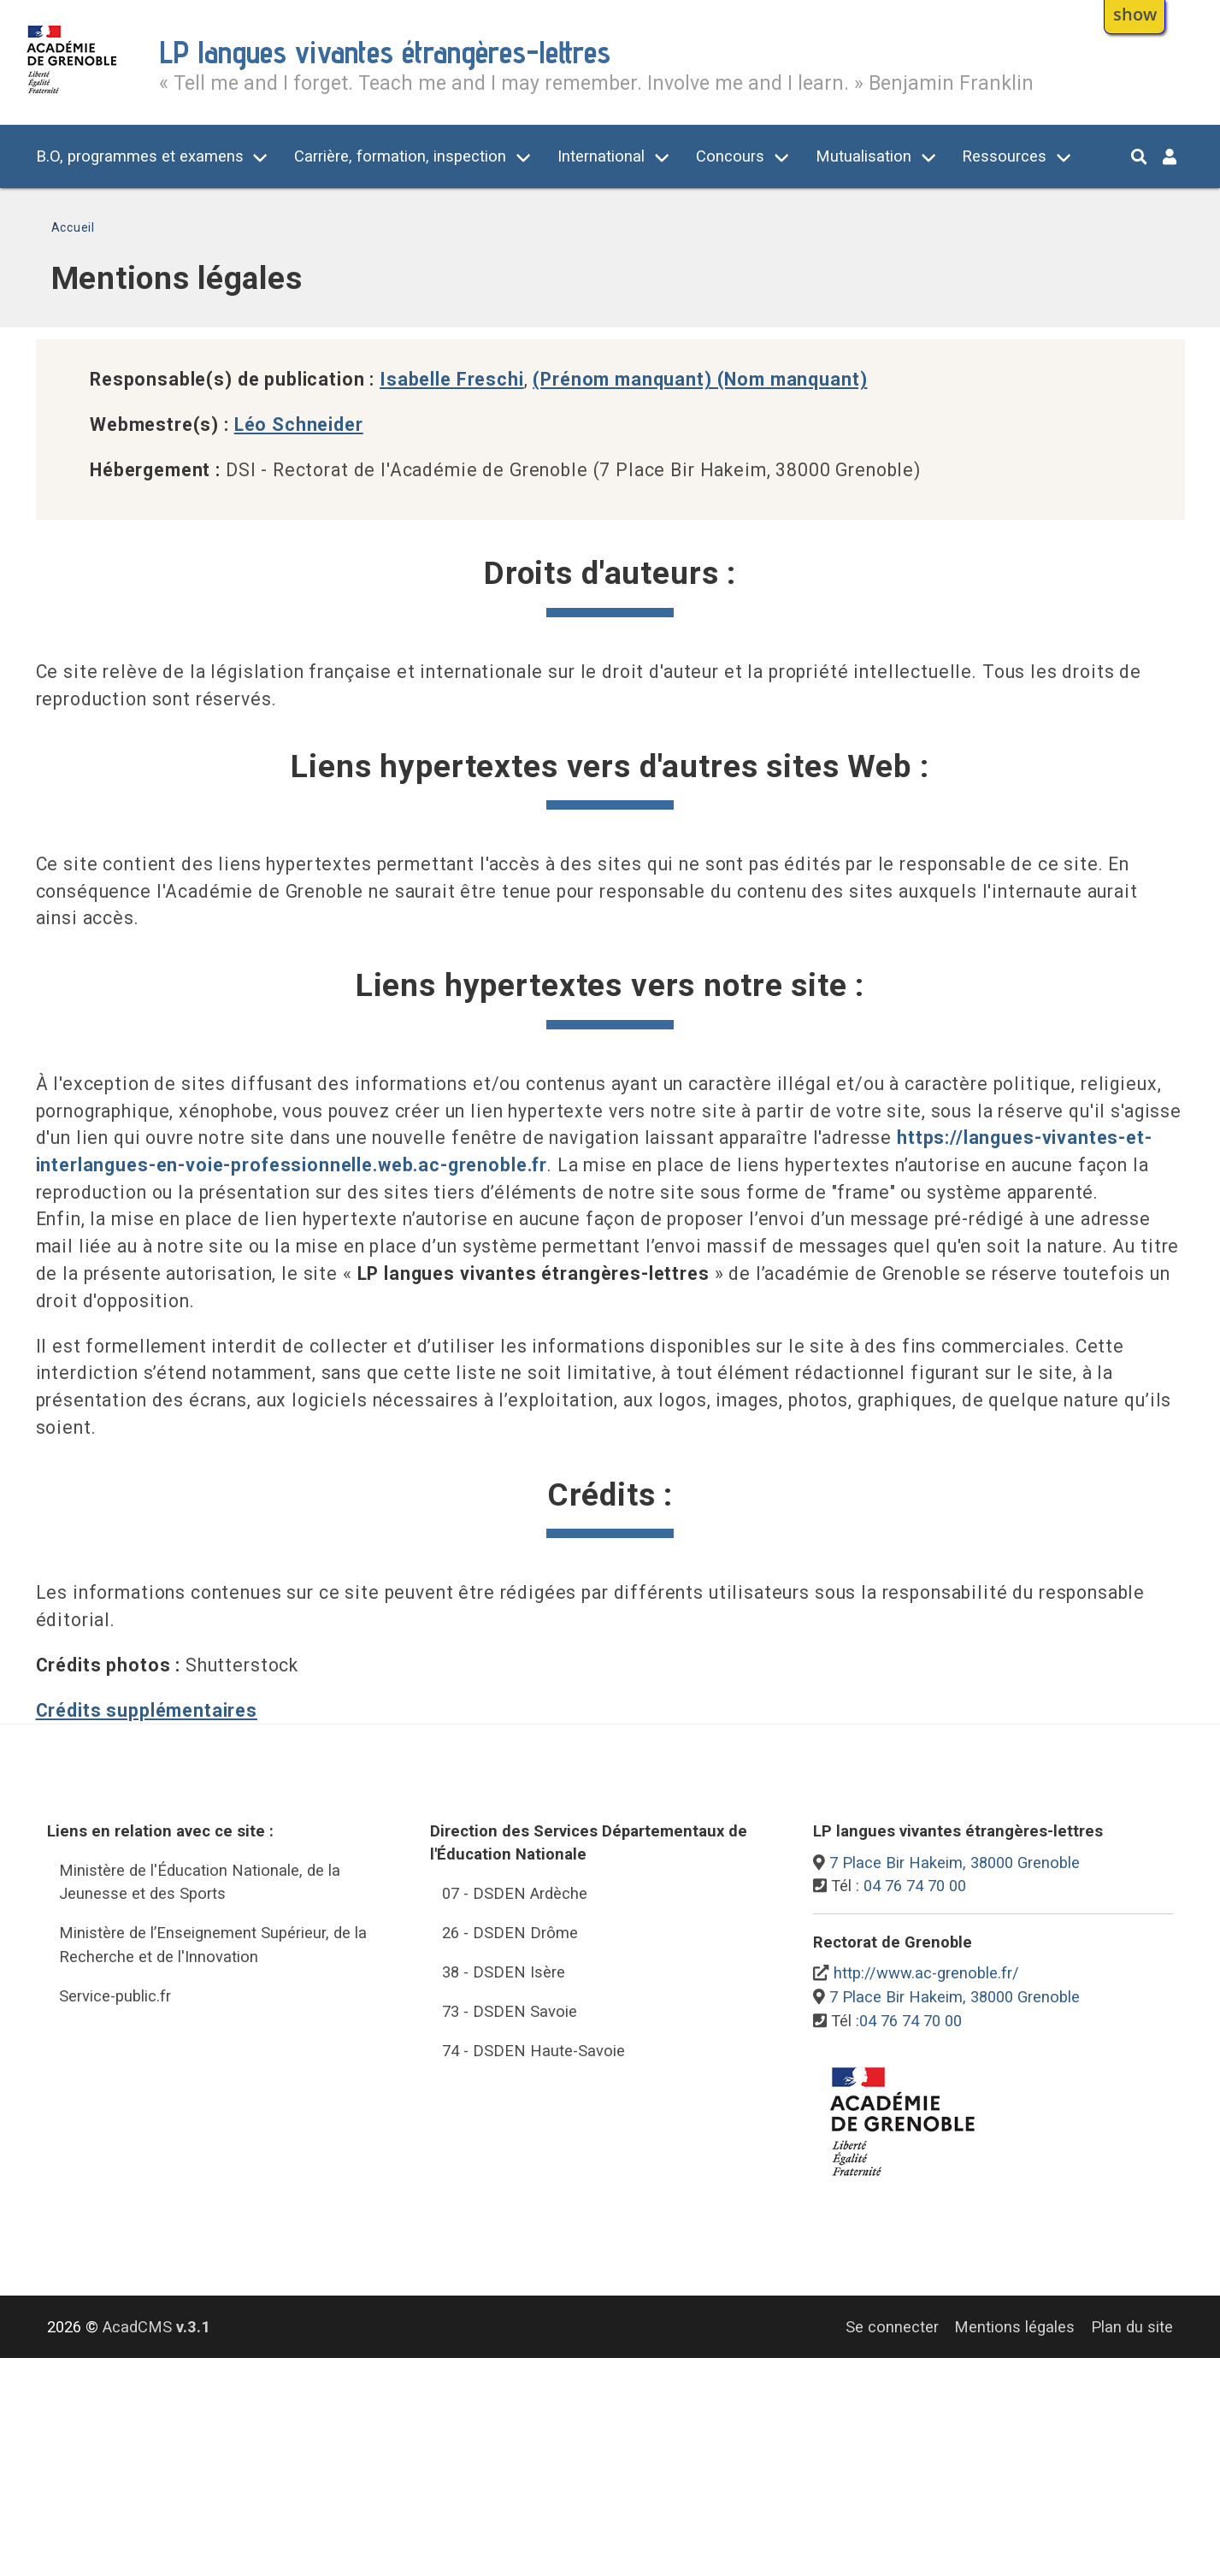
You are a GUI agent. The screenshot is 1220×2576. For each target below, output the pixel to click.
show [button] (1135, 14)
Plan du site (1132, 2327)
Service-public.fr (115, 1996)
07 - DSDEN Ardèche (514, 1893)
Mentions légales (1014, 2327)
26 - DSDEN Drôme (510, 1933)
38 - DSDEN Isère (503, 1972)
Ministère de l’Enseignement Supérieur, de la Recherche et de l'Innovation (213, 1945)
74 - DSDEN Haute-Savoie (533, 2051)
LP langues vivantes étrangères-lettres (384, 52)
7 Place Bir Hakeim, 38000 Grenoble (954, 1863)
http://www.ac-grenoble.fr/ (926, 1973)
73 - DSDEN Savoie (509, 2011)
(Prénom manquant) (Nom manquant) (700, 379)
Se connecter (892, 2327)
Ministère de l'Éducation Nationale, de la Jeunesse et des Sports (199, 1882)
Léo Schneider (298, 424)
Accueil (73, 227)
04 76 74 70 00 (914, 1886)
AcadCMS (156, 2327)
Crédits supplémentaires (146, 1710)
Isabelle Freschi (452, 379)
